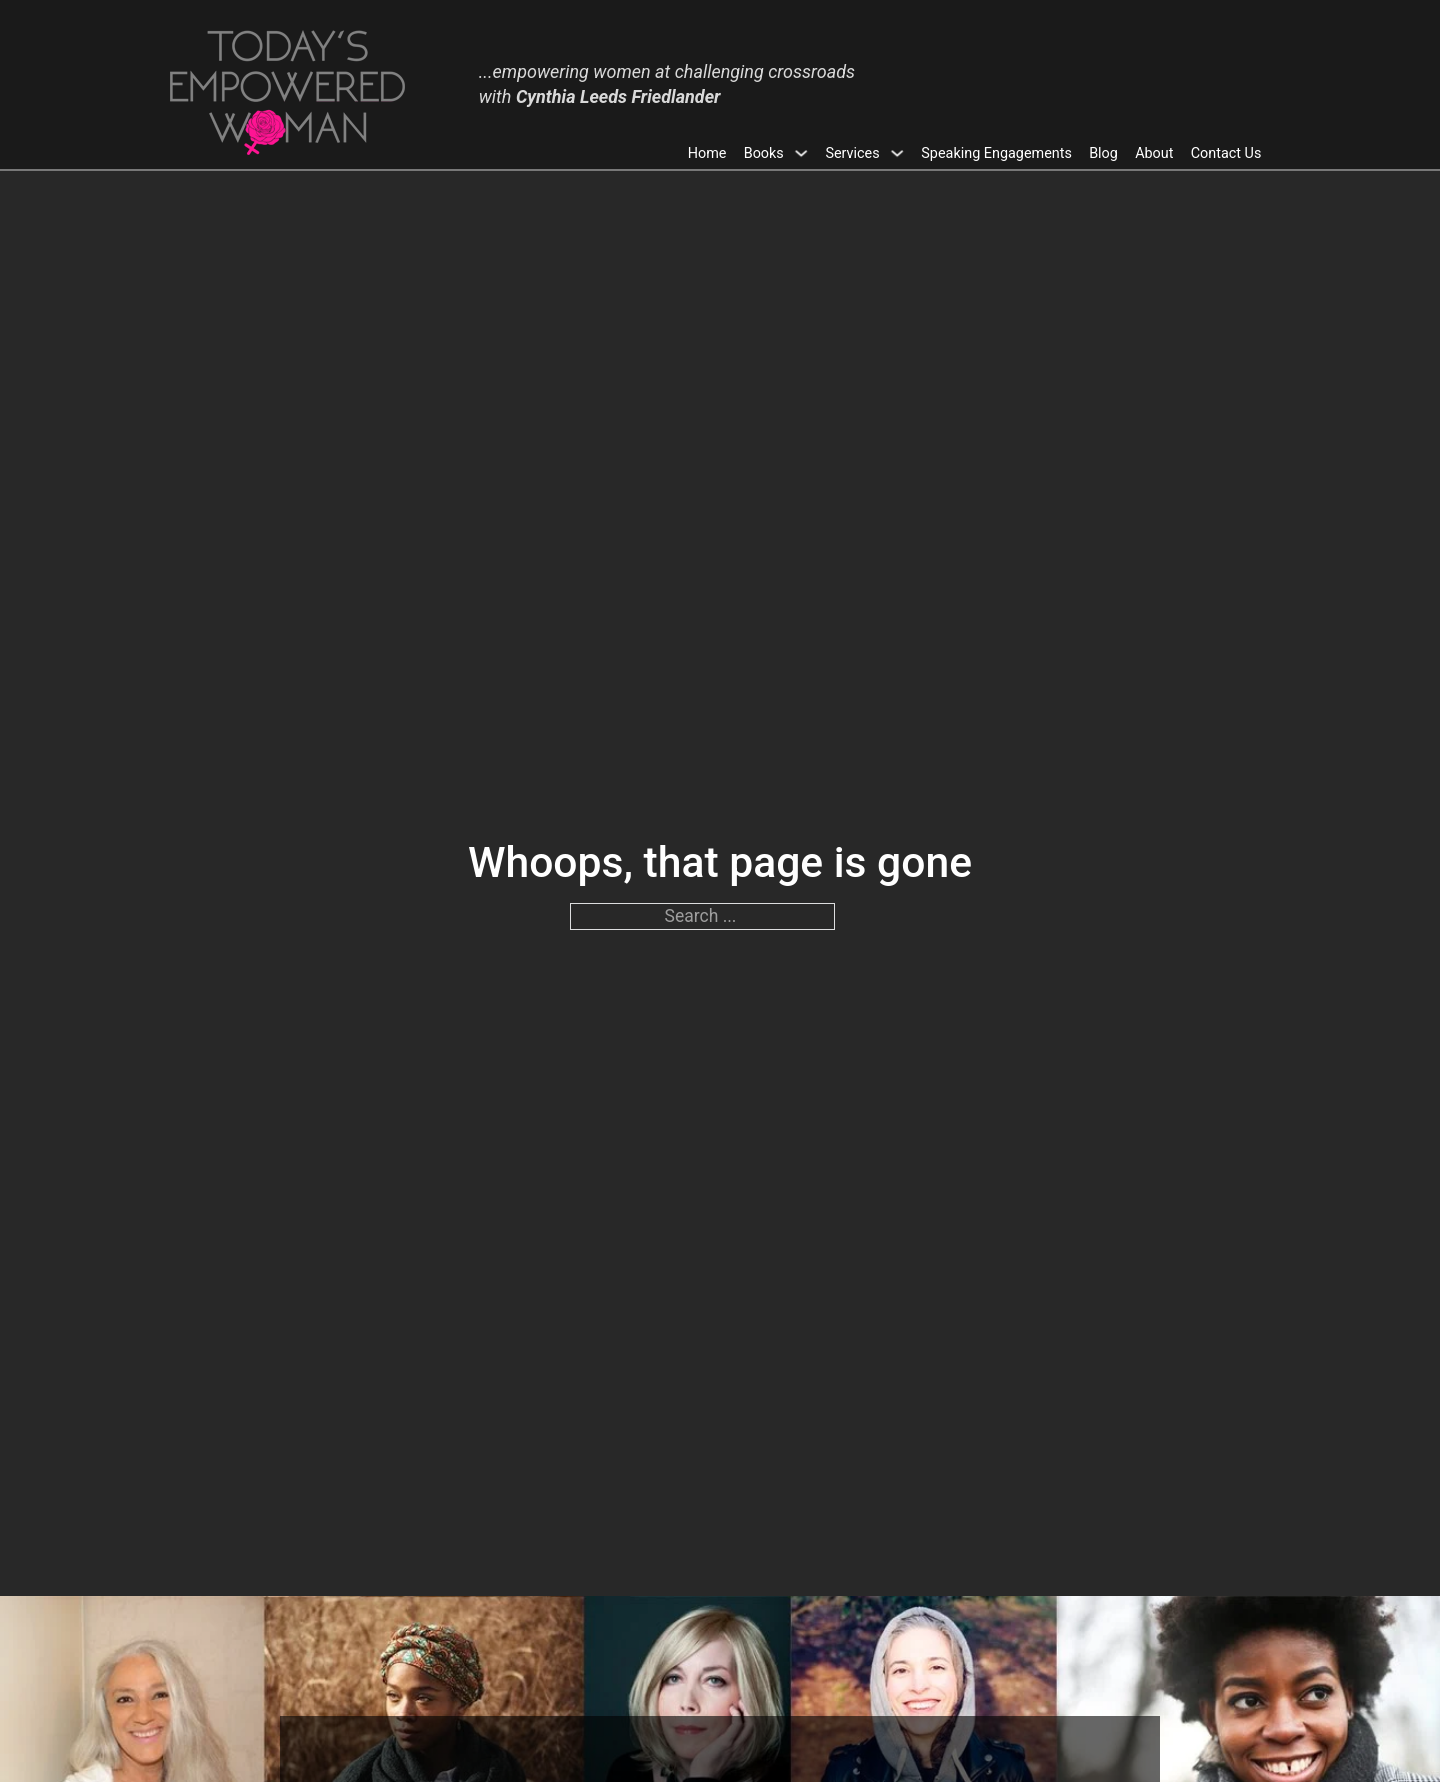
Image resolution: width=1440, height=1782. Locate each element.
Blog (1103, 153)
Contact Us (1226, 153)
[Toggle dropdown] (801, 153)
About (1154, 153)
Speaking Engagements (996, 153)
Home (707, 153)
